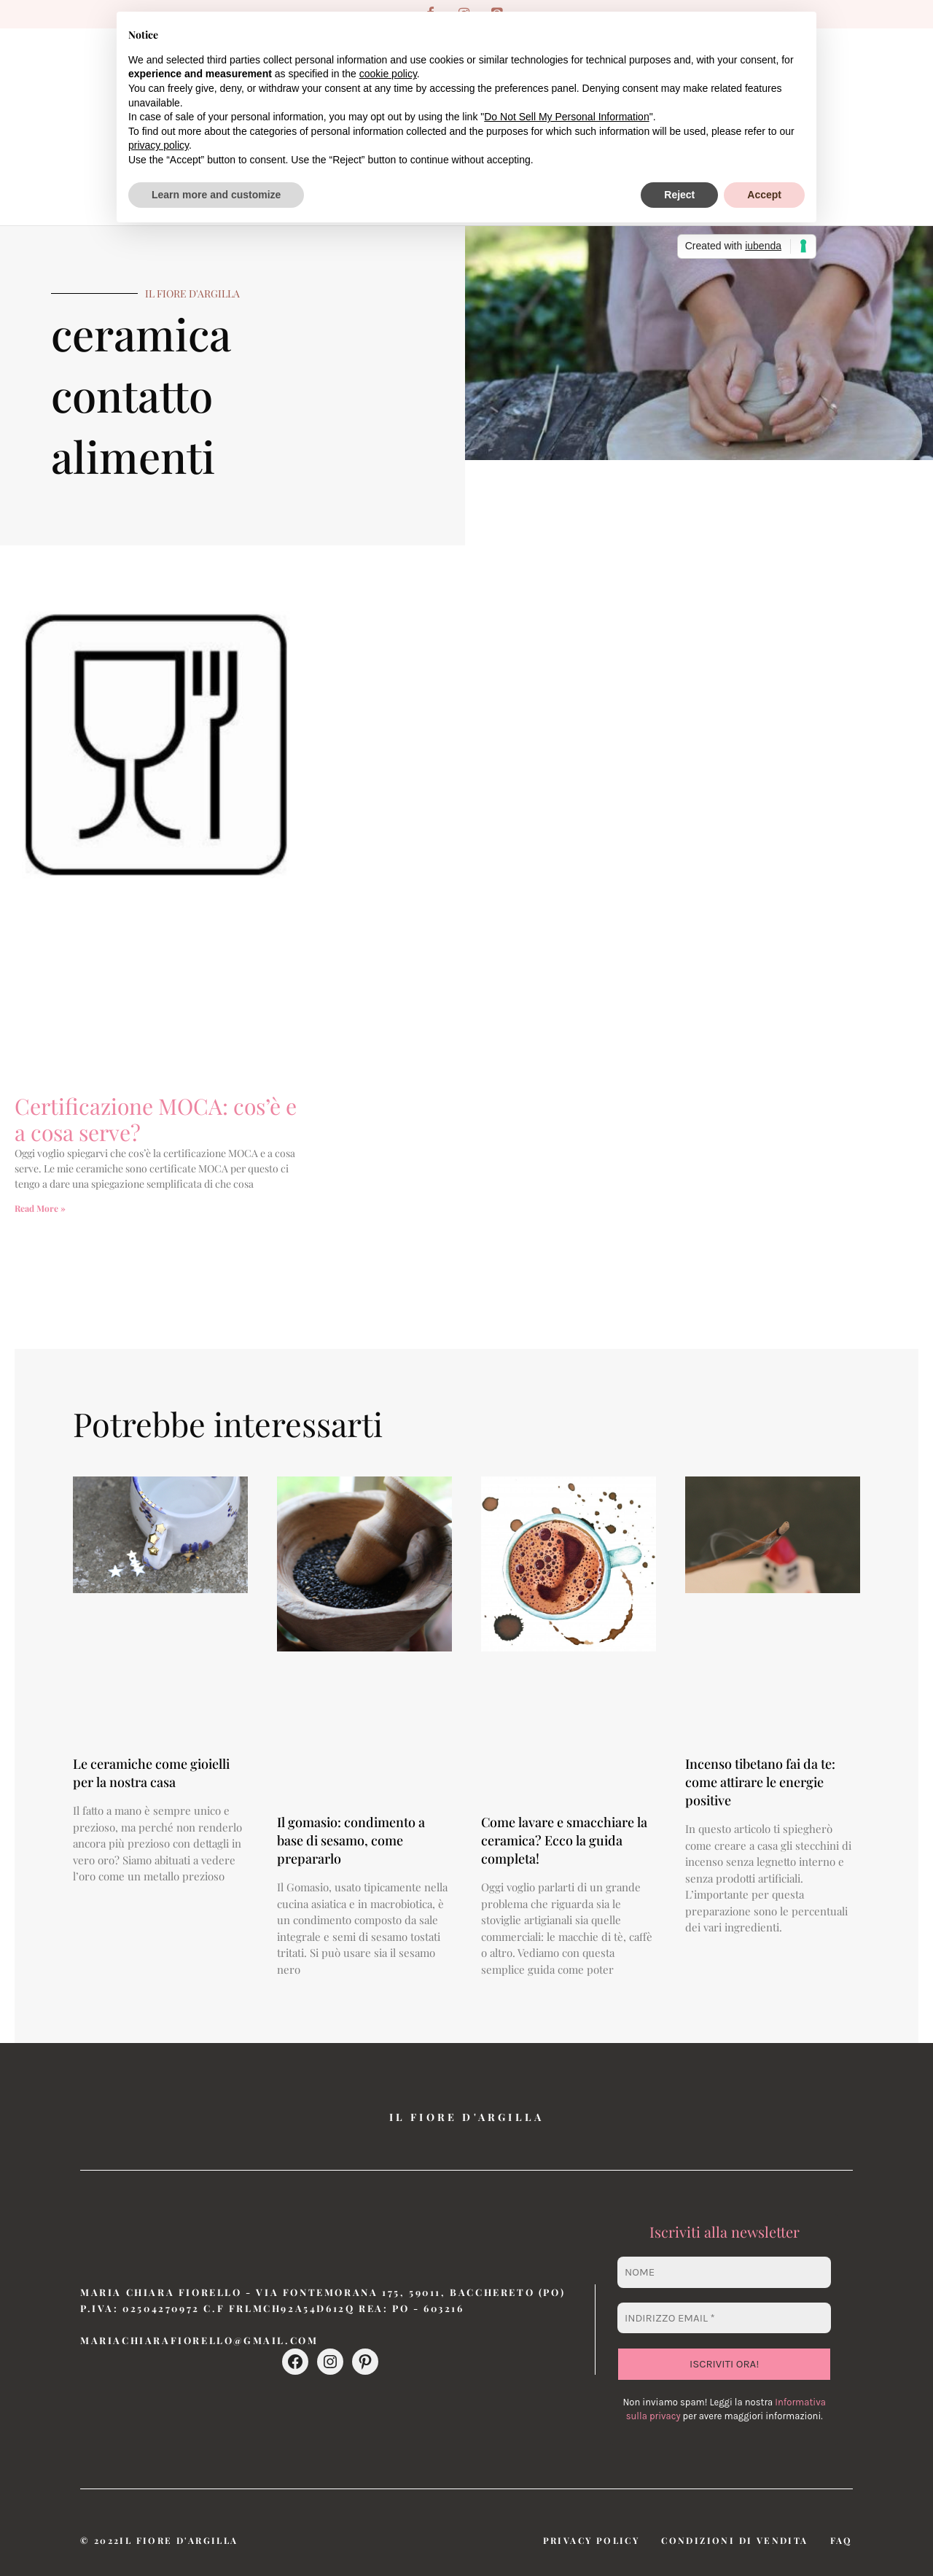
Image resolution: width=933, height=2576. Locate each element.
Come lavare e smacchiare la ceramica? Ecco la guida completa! (564, 1840)
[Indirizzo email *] (724, 2318)
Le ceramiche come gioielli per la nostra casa (151, 1773)
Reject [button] (679, 195)
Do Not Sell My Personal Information (566, 116)
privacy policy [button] (158, 145)
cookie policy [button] (388, 73)
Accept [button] (764, 195)
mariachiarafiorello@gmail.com (199, 2340)
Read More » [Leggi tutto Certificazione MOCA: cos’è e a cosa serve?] (40, 1208)
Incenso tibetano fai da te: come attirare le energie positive (760, 1782)
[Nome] (724, 2272)
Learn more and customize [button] (216, 195)
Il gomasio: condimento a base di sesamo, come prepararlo (351, 1840)
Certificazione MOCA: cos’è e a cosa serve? (156, 1119)
